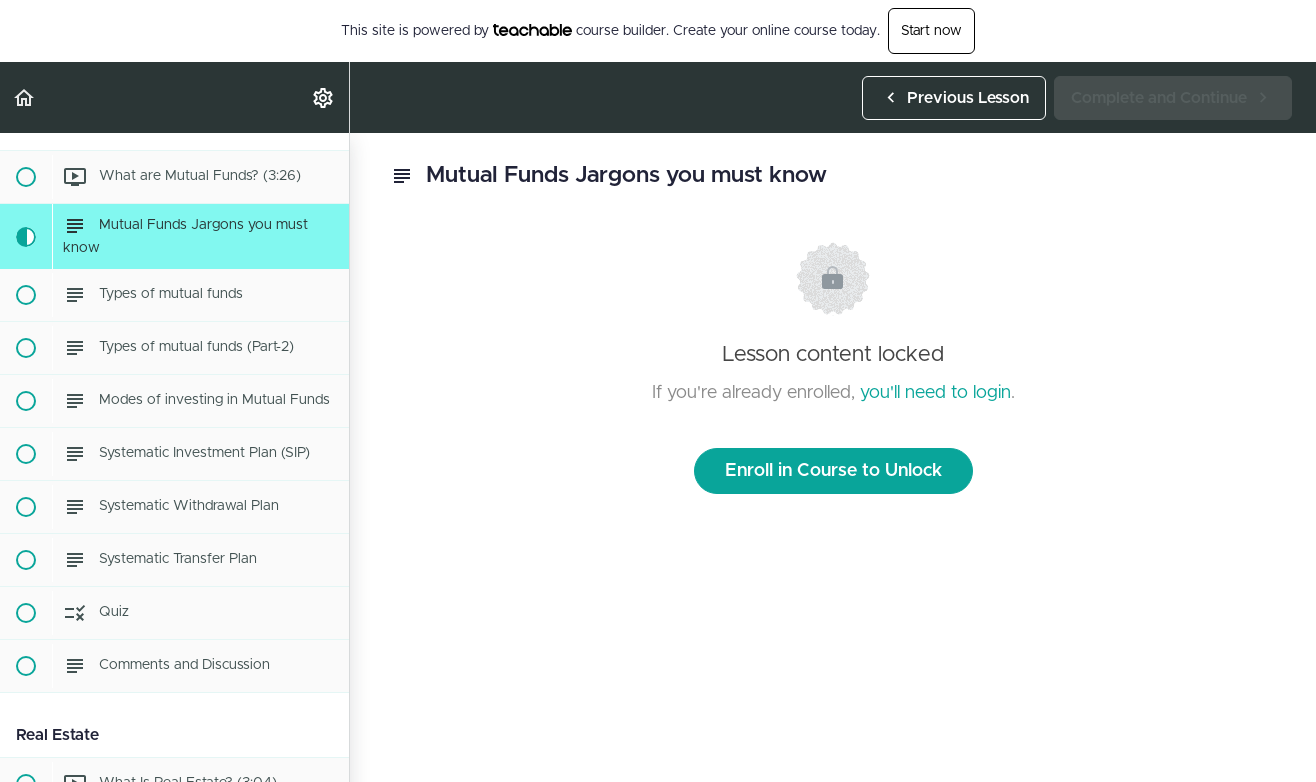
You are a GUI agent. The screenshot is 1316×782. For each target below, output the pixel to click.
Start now (931, 31)
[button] (25, 97)
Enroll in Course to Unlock (833, 471)
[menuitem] (324, 97)
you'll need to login (935, 393)
